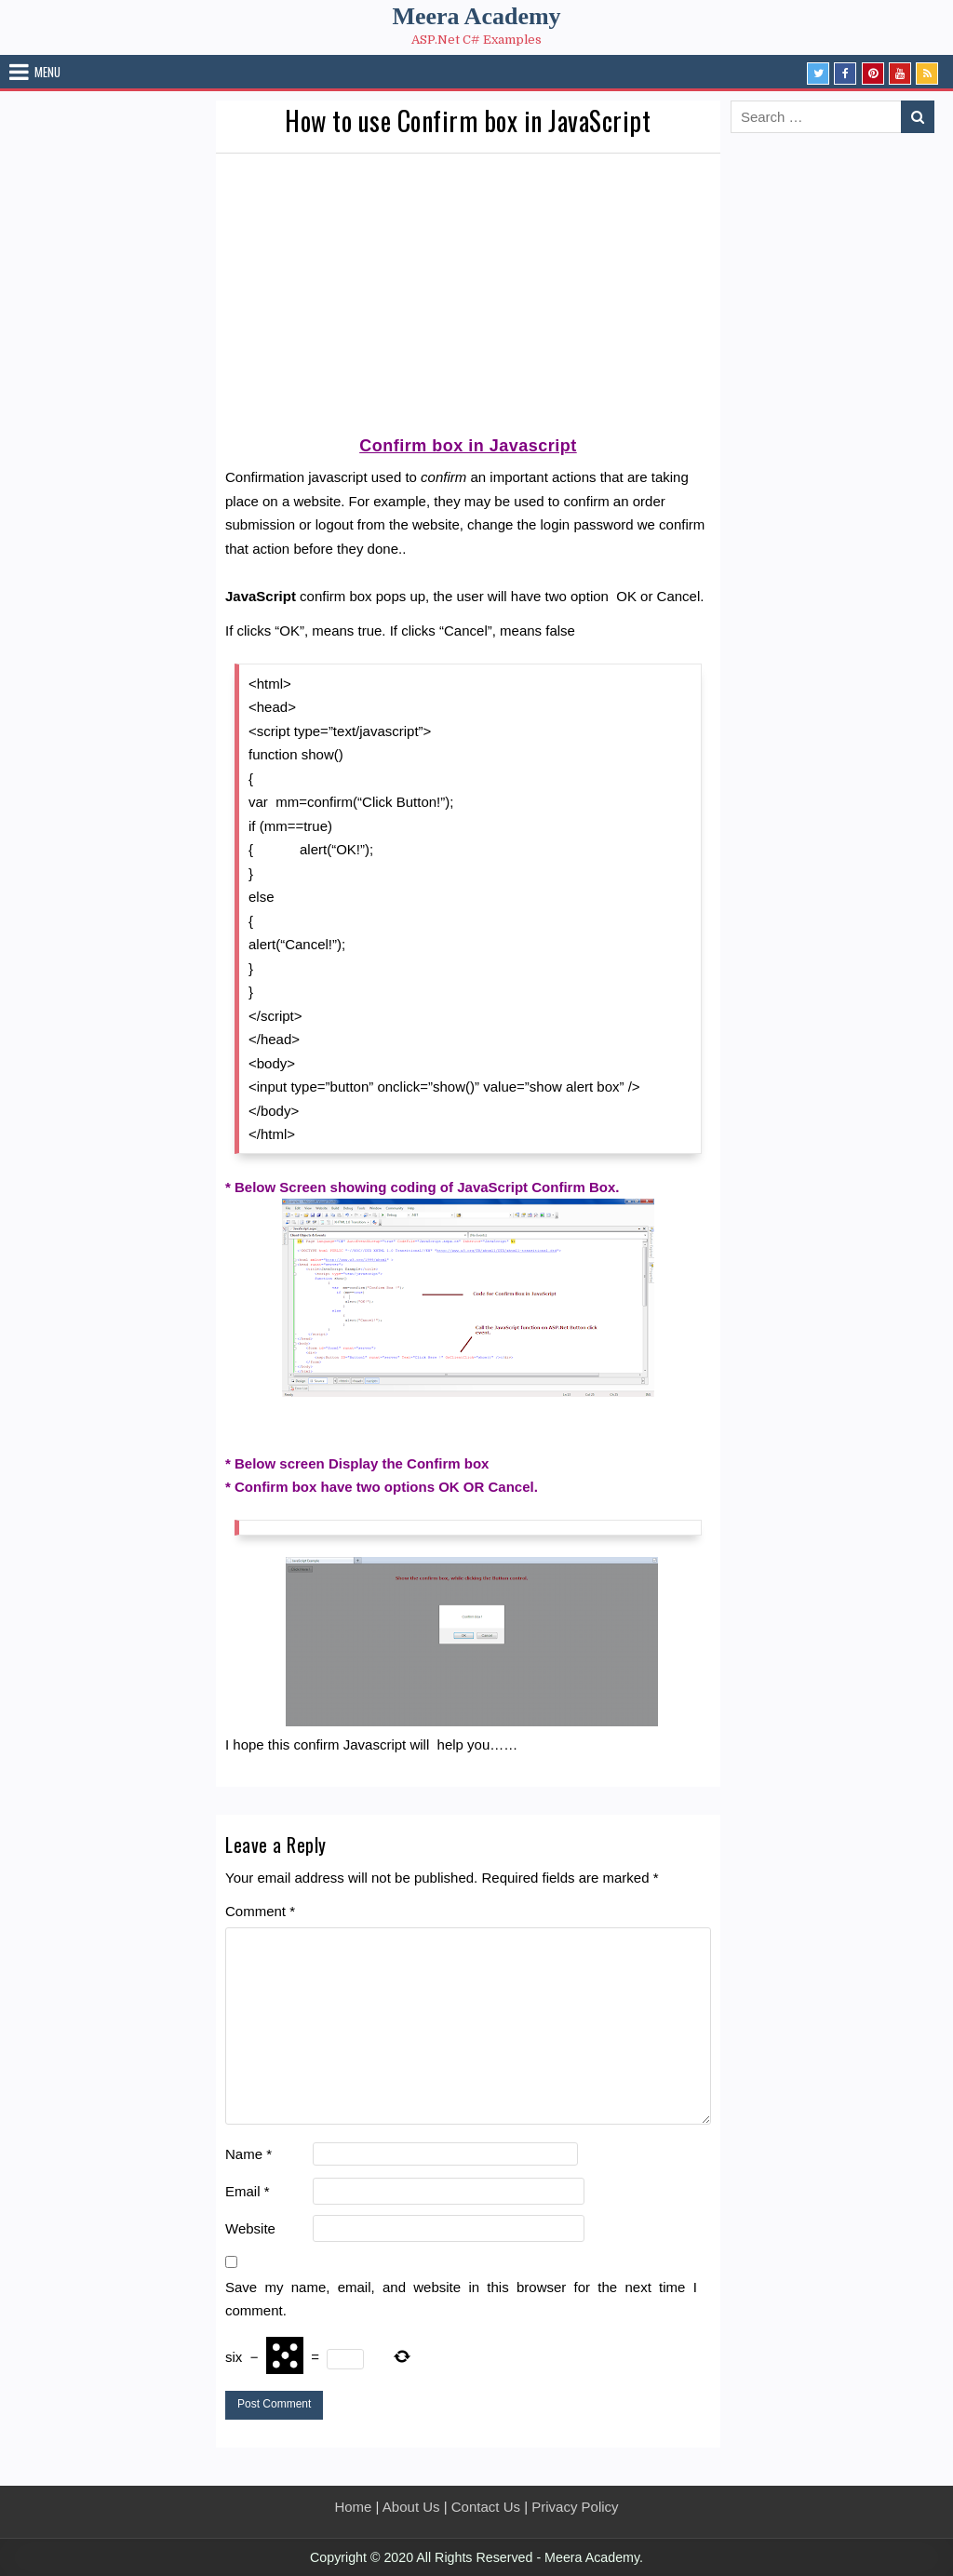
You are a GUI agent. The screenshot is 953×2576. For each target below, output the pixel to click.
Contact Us (485, 2507)
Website (250, 2228)
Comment (260, 1911)
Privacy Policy (574, 2507)
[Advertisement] (468, 293)
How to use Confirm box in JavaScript (468, 120)
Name (248, 2154)
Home (352, 2507)
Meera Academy (476, 16)
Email (247, 2191)
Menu (47, 71)
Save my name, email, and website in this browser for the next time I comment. (461, 2299)
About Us (411, 2507)
